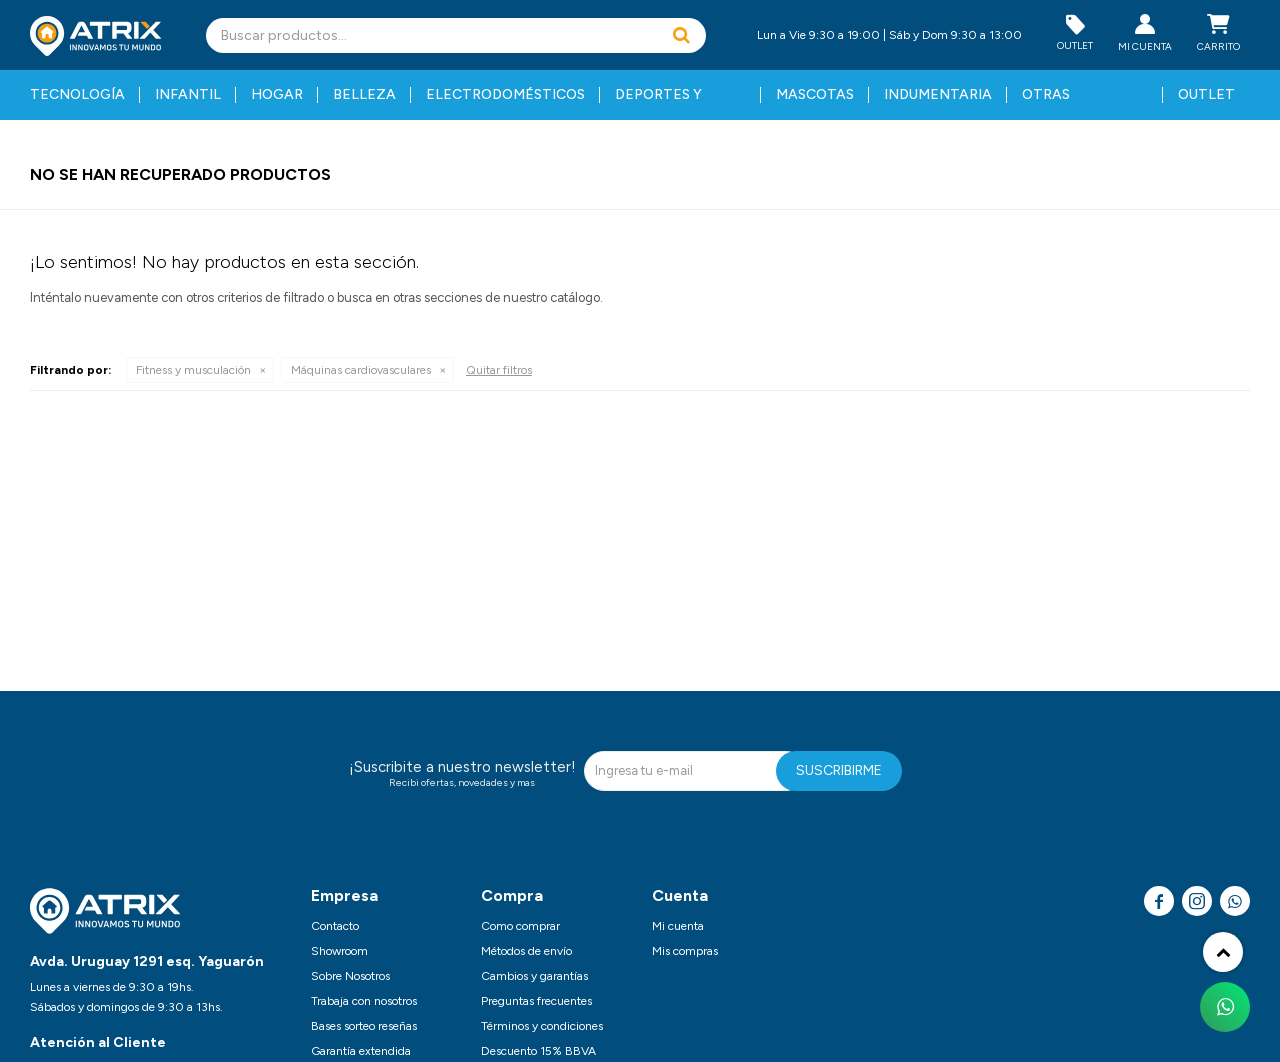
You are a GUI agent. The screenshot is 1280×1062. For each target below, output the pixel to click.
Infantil (188, 94)
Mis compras (685, 951)
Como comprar (520, 926)
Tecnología (77, 94)
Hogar (277, 94)
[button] (681, 35)
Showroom (339, 951)
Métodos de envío (526, 951)
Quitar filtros (499, 370)
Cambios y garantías (534, 976)
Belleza (364, 94)
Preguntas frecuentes (536, 1001)
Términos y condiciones (542, 1026)
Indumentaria (938, 94)
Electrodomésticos (505, 94)
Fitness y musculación (193, 370)
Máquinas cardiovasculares (361, 370)
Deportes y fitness (658, 103)
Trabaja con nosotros (364, 1001)
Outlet (1206, 94)
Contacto (335, 926)
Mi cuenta (678, 926)
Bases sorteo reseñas (364, 1026)
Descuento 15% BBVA (538, 1051)
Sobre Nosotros (350, 976)
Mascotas (815, 94)
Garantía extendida (361, 1051)
